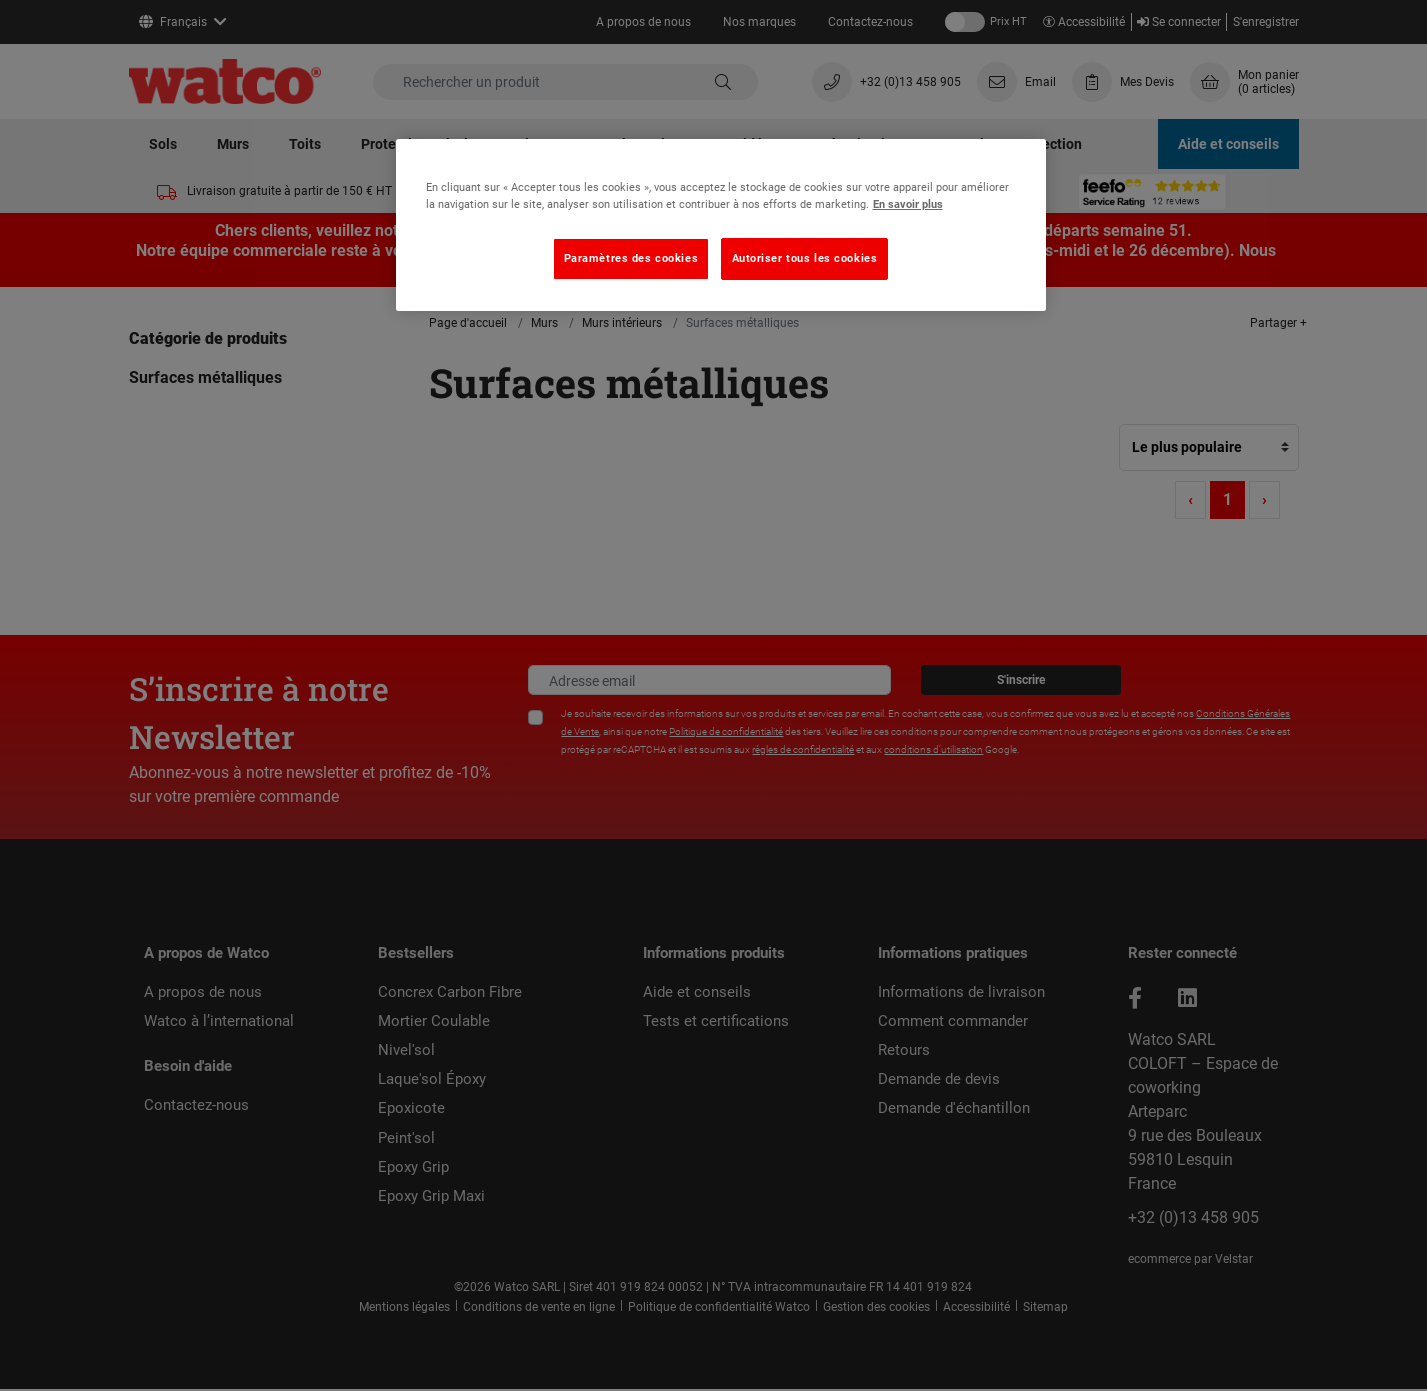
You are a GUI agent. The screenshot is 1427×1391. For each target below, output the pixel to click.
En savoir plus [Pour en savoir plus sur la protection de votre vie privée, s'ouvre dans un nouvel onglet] (908, 204)
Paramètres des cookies (631, 258)
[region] (721, 225)
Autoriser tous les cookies (805, 258)
